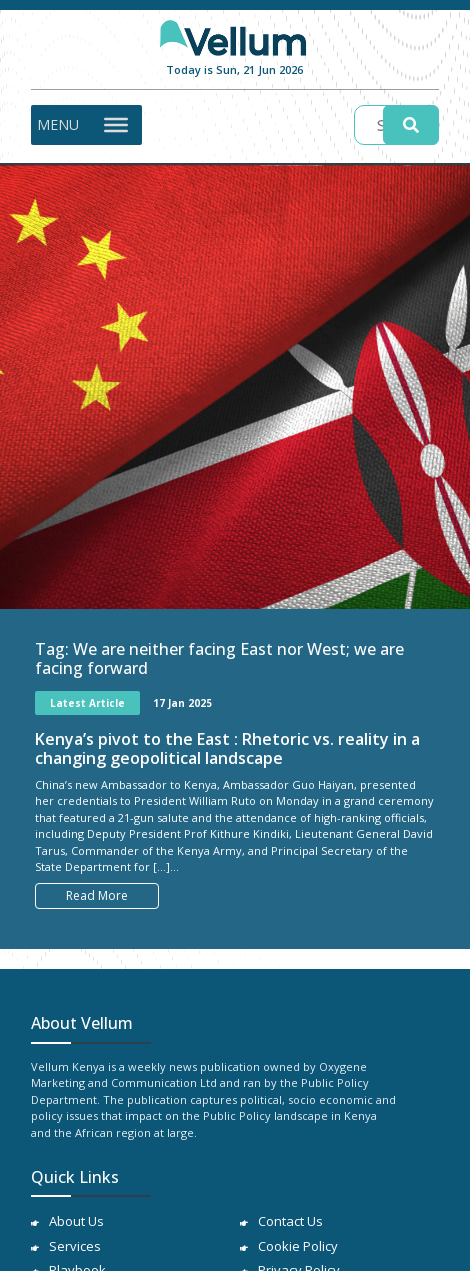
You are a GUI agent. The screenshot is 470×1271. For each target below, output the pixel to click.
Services (75, 1246)
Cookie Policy (298, 1246)
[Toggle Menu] (116, 124)
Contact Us (290, 1221)
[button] (58, 125)
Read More (97, 895)
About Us (76, 1221)
